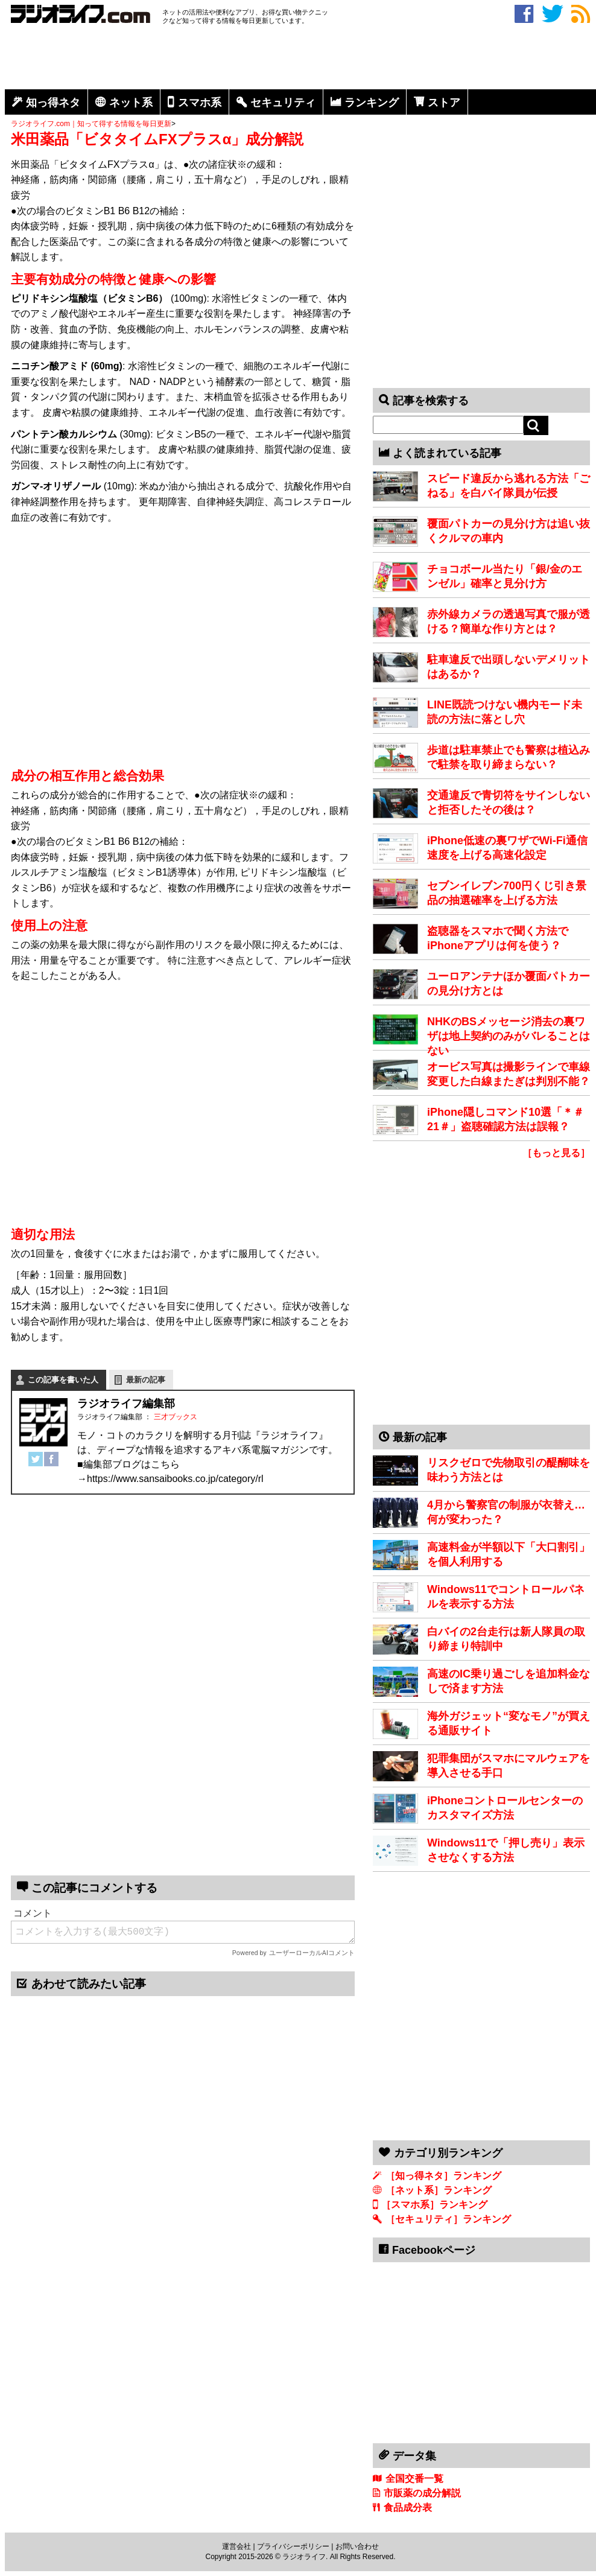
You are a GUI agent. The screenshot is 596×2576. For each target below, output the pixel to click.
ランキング (371, 103)
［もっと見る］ (556, 1153)
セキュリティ (282, 103)
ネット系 (131, 103)
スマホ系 (199, 103)
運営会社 (236, 2546)
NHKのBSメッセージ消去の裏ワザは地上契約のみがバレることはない (508, 1036)
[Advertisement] (300, 59)
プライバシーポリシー (293, 2546)
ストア (444, 103)
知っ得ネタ (53, 103)
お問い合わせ (357, 2546)
